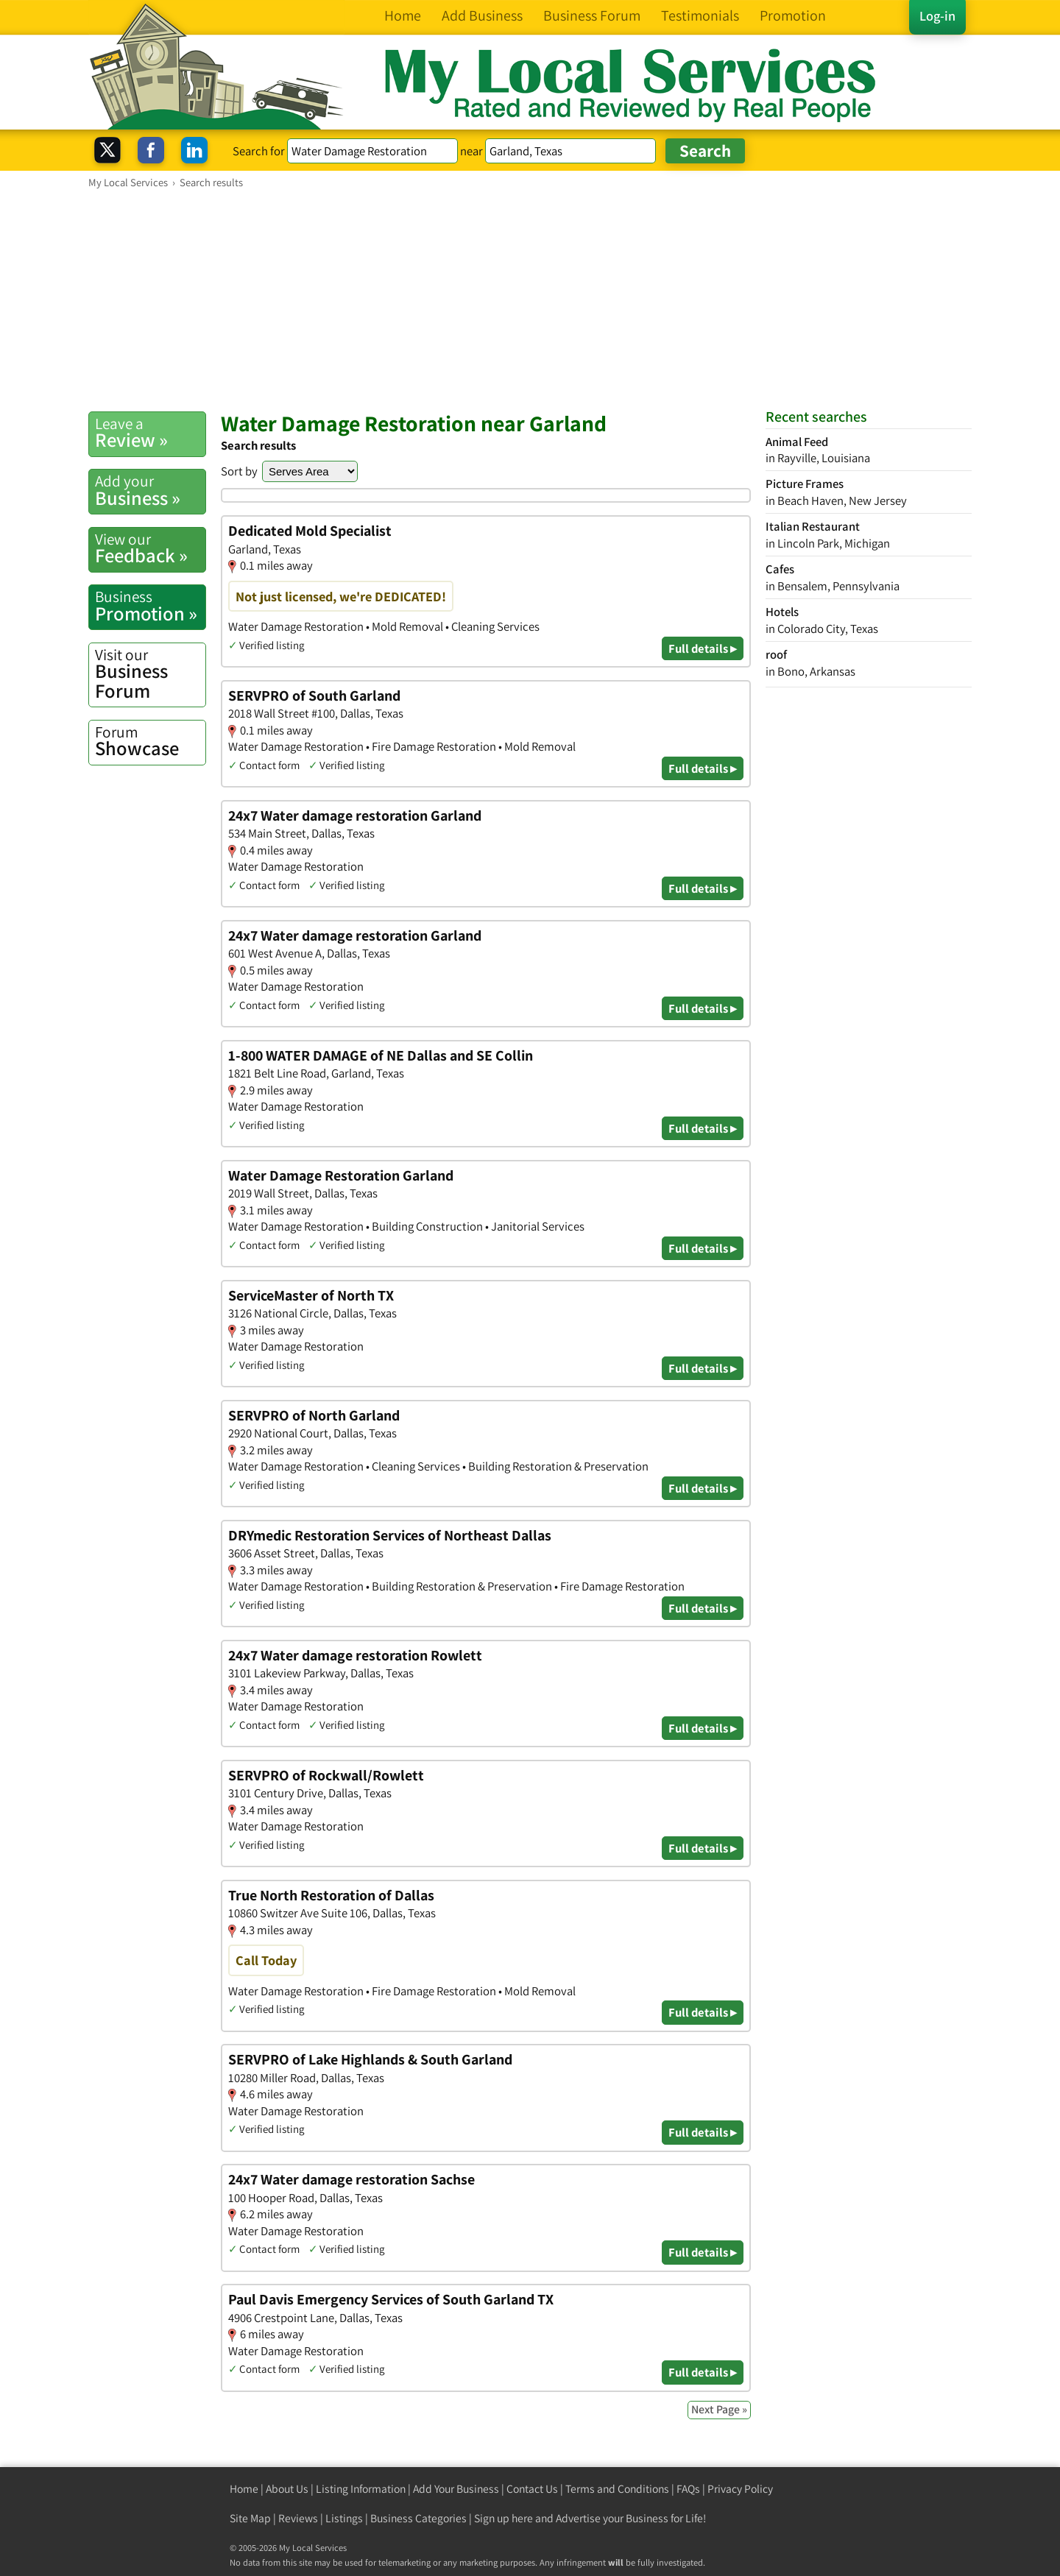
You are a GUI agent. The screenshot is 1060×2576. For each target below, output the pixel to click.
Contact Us (532, 2489)
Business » (150, 490)
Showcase (150, 741)
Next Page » (719, 2409)
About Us (287, 2489)
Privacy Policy (740, 2489)
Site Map (250, 2518)
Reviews (298, 2518)
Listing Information (361, 2489)
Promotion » (150, 606)
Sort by (239, 471)
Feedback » (150, 548)
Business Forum (150, 674)
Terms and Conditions (617, 2489)
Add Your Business (456, 2489)
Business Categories (418, 2518)
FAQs (688, 2489)
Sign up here (503, 2518)
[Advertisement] (530, 300)
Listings (344, 2518)
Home (244, 2489)
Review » (150, 433)
